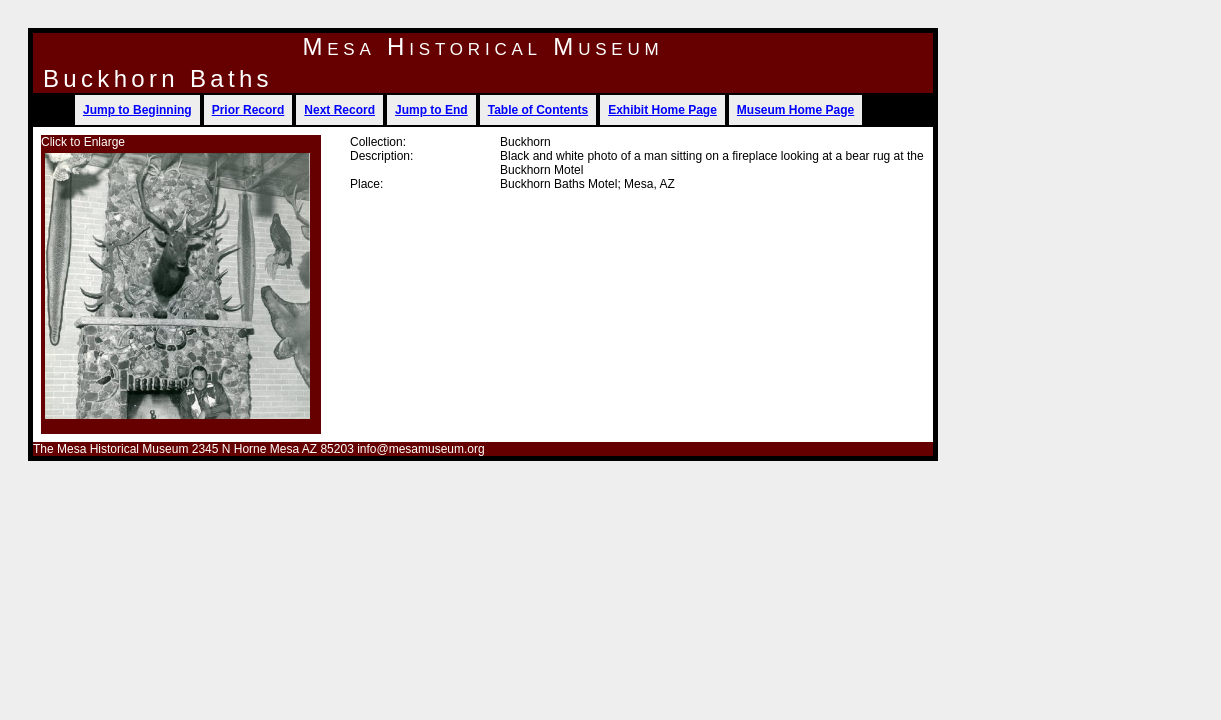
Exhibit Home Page (662, 110)
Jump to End (431, 110)
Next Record (339, 110)
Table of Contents (538, 110)
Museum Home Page (795, 110)
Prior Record (248, 110)
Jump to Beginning (137, 110)
